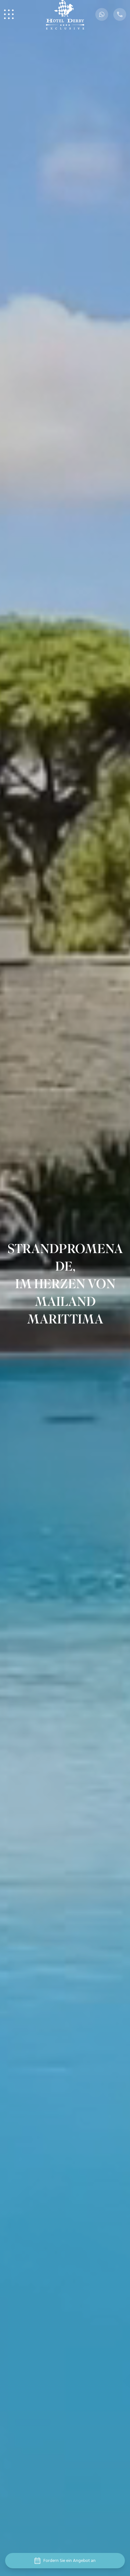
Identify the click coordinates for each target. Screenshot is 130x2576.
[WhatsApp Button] (101, 14)
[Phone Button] (119, 14)
